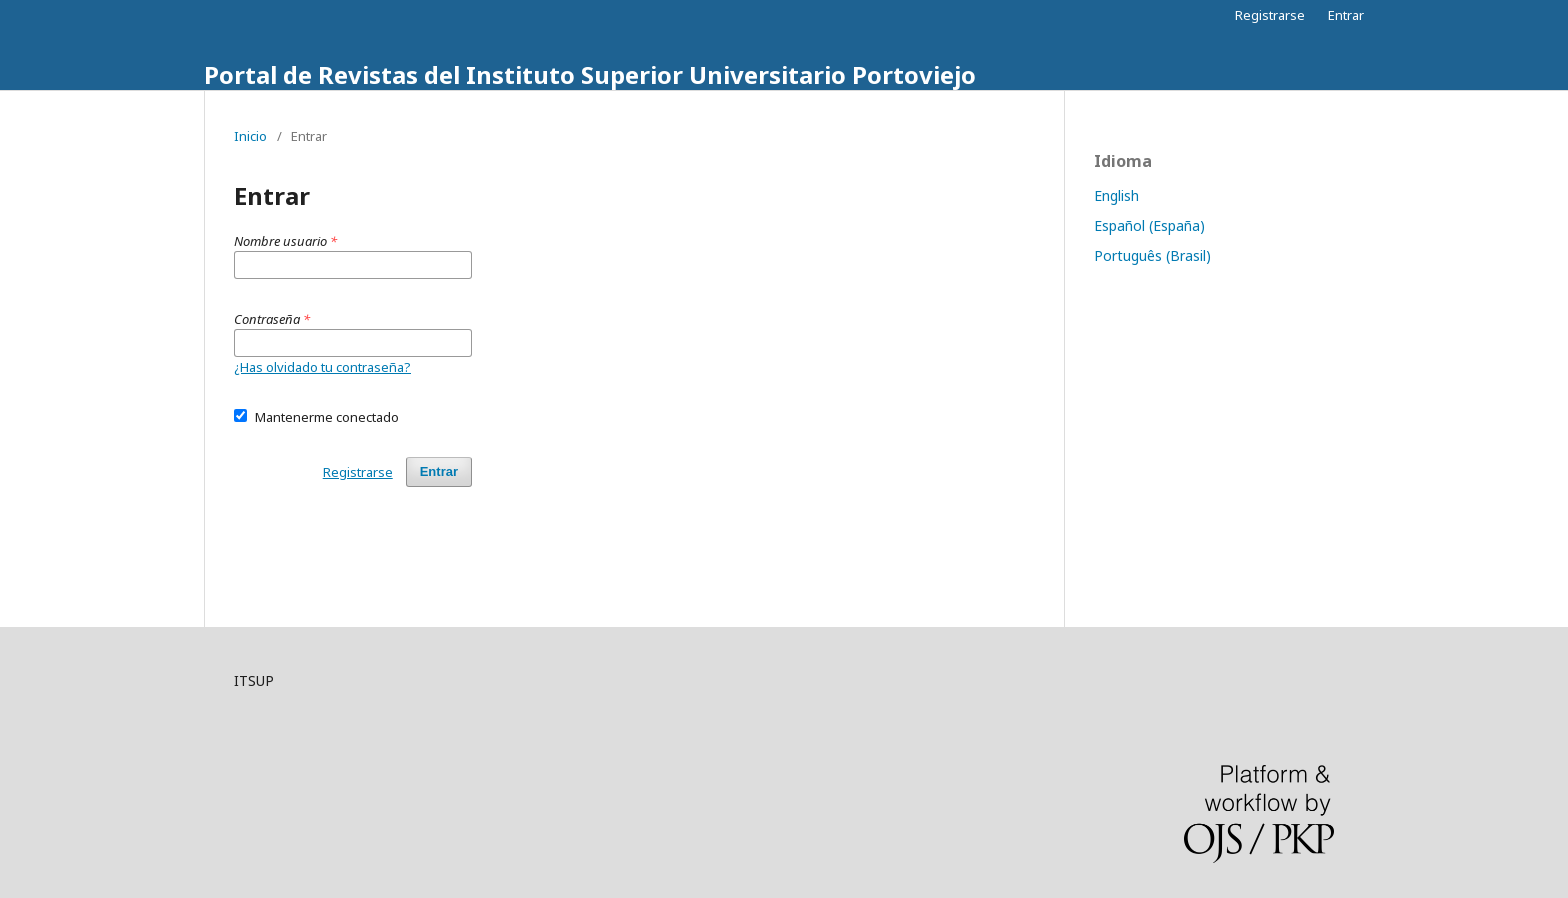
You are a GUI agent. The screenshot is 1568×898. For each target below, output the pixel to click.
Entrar (1346, 15)
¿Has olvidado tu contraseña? (322, 367)
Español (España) (1149, 225)
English (1116, 195)
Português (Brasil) (1152, 255)
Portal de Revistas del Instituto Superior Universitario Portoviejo (590, 74)
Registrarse (1270, 15)
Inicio (250, 136)
